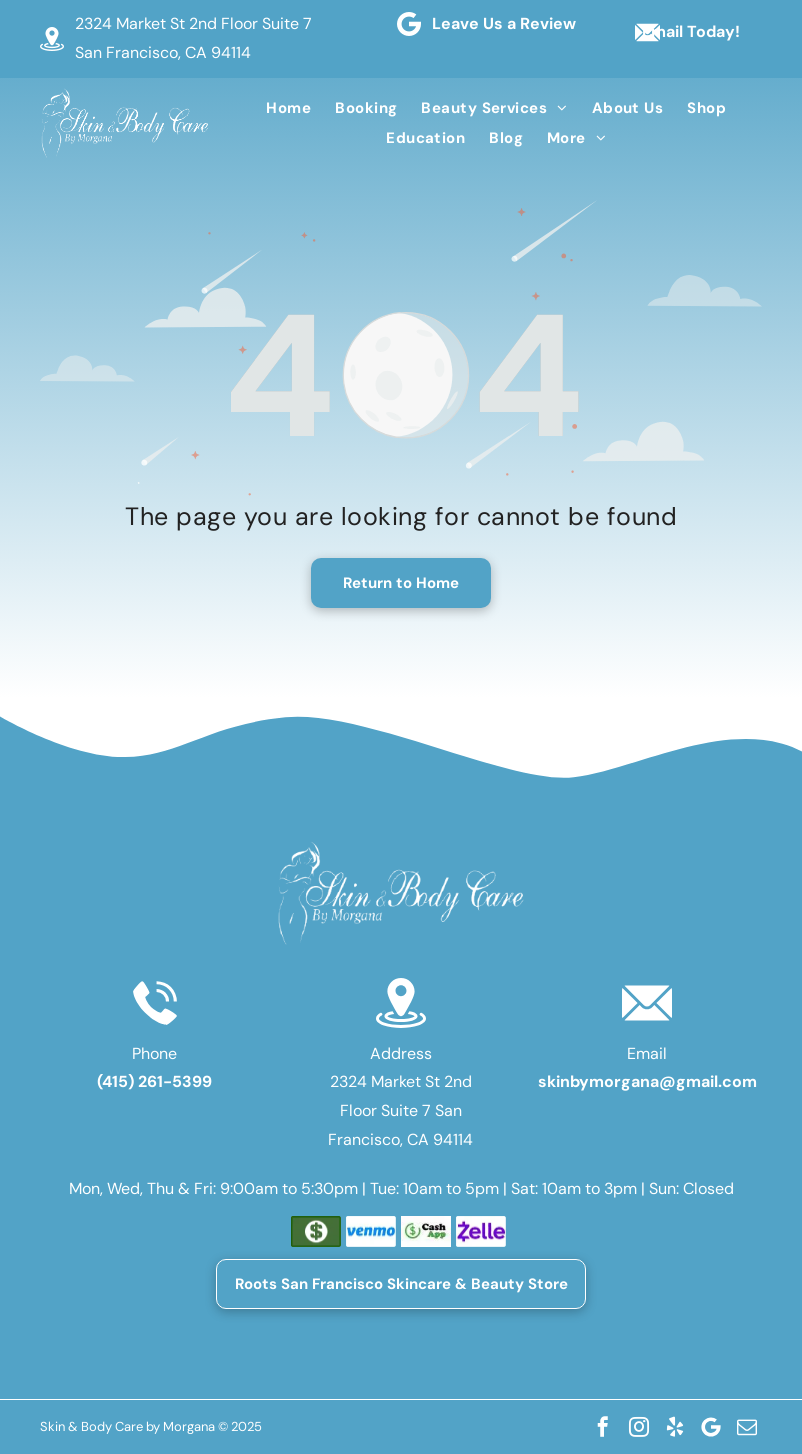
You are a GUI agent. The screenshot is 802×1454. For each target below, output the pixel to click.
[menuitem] (288, 108)
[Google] (711, 1427)
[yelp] (675, 1427)
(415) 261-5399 (154, 1081)
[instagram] (639, 1427)
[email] (747, 1427)
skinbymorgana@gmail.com (647, 1081)
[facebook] (603, 1427)
